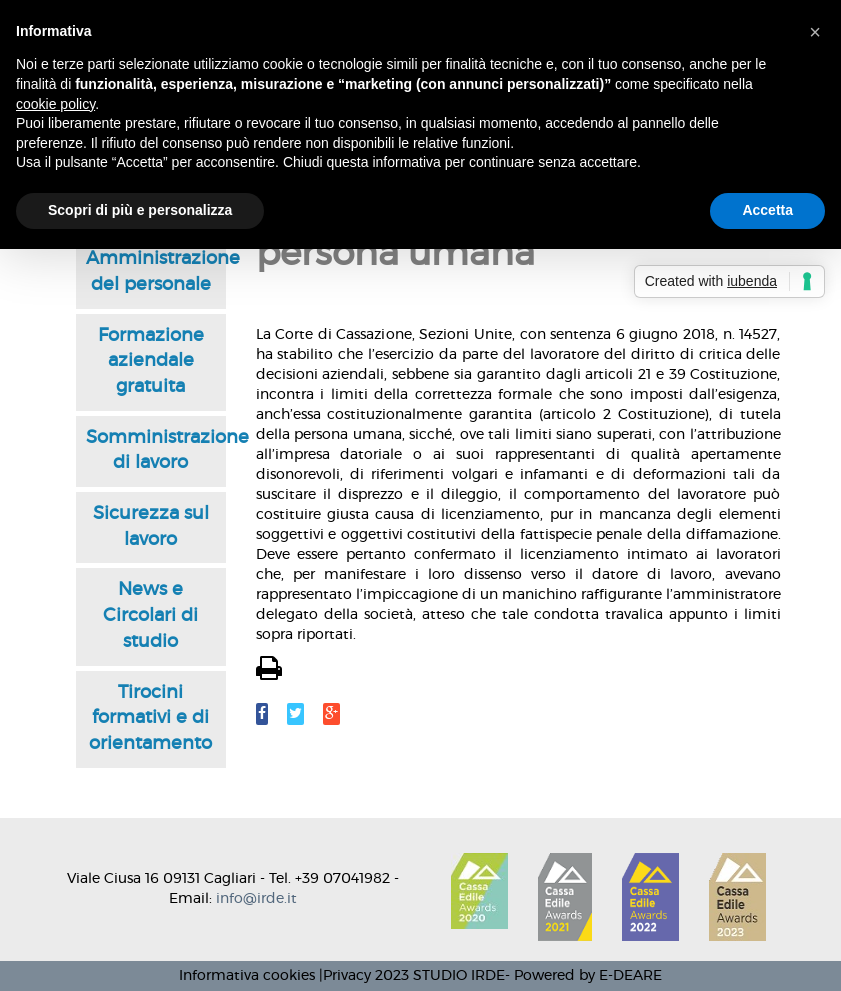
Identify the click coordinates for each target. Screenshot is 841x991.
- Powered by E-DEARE (583, 976)
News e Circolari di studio (150, 615)
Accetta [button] (767, 210)
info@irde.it (256, 899)
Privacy (347, 976)
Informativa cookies (247, 976)
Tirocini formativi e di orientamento (150, 718)
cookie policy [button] (55, 104)
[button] (815, 32)
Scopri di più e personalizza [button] (140, 210)
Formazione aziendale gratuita (151, 361)
